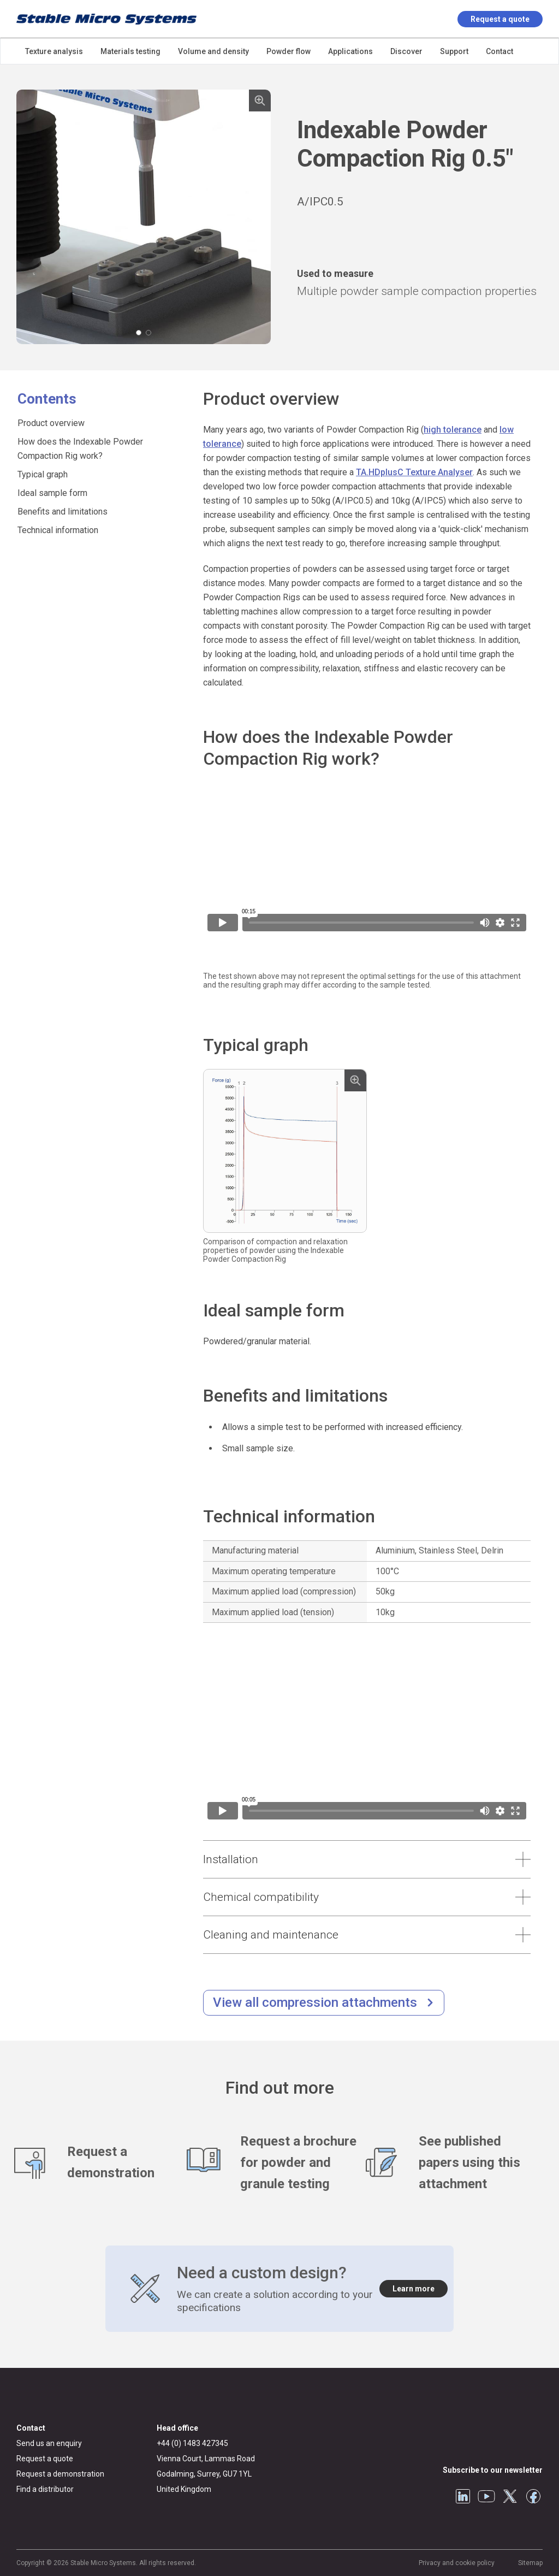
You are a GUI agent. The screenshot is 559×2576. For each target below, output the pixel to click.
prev (27, 217)
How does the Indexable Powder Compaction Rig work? (80, 448)
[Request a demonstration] (100, 2163)
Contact (30, 2428)
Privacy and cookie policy (457, 2563)
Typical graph (42, 474)
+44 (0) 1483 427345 (192, 2443)
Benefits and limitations (62, 511)
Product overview (51, 423)
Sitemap (530, 2563)
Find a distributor (45, 2489)
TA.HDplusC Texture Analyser (414, 472)
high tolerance (452, 429)
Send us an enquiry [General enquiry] (49, 2443)
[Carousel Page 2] (148, 332)
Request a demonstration (60, 2473)
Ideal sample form (52, 493)
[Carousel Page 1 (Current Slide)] (138, 332)
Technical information (57, 530)
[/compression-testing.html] (323, 2003)
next (260, 217)
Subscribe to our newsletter (493, 2470)
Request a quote (500, 19)
